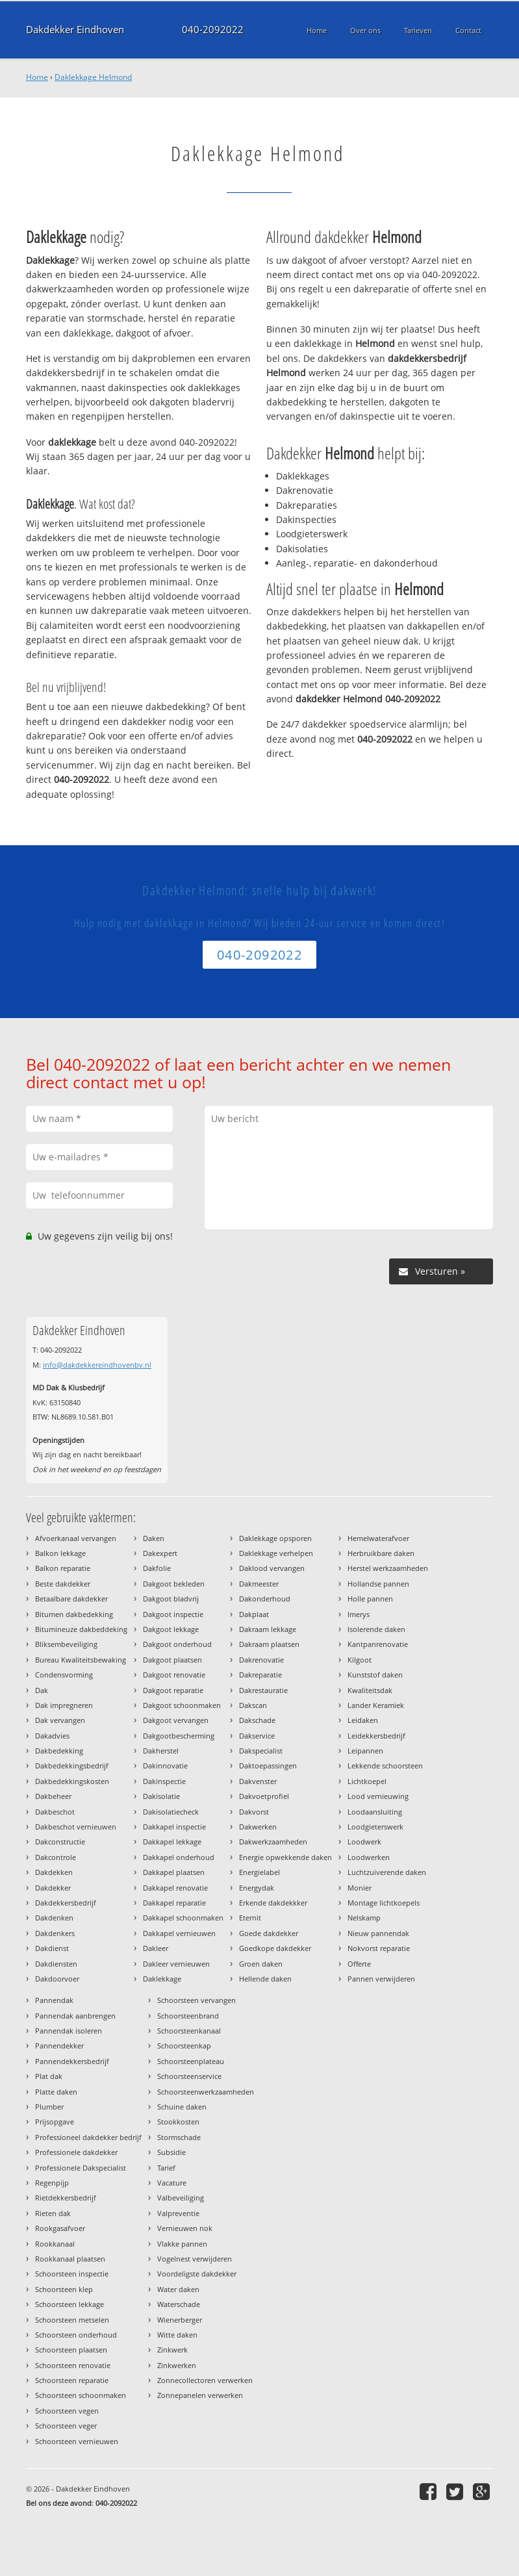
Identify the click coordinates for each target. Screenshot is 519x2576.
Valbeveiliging (180, 2197)
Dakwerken (258, 1826)
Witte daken (177, 2335)
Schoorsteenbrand (188, 2016)
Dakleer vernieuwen (176, 1964)
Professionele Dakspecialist (80, 2168)
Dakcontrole (55, 1857)
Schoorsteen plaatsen (71, 2349)
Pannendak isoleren (68, 2030)
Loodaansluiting (375, 1812)
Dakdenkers (55, 1933)
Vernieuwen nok (184, 2228)
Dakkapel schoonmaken (183, 1917)
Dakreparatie (260, 1674)
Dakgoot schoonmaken (182, 1705)
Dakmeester (259, 1583)
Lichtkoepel (367, 1781)
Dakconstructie (60, 1841)
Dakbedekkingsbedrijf (71, 1765)
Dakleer (155, 1948)
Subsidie (171, 2152)
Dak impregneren (64, 1705)
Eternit (250, 1917)
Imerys (359, 1614)
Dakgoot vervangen (176, 1720)
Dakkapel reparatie (174, 1902)
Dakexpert (160, 1553)
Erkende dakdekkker (273, 1902)
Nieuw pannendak (378, 1933)
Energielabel (259, 1872)
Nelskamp (364, 1917)
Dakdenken (54, 1917)
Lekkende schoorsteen (385, 1765)
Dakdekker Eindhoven (75, 29)
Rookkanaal (55, 2244)
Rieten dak (53, 2213)
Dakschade (257, 1720)
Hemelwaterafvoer (378, 1538)
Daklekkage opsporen (275, 1538)
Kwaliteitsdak (370, 1690)
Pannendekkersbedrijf (72, 2061)
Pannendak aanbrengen (75, 2016)
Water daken (178, 2289)
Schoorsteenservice (189, 2076)
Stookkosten (178, 2121)
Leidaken (363, 1720)
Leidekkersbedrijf (376, 1736)
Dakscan (253, 1705)
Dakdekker (53, 1888)
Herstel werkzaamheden (388, 1568)
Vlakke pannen (182, 2244)
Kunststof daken (375, 1674)
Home (37, 77)
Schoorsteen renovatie (72, 2365)
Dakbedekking (59, 1750)
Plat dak (48, 2076)
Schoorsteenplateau (190, 2061)
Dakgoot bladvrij (171, 1598)
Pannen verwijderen (381, 1978)
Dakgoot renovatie (174, 1674)
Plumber (49, 2106)
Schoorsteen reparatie (71, 2380)
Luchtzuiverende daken (387, 1872)
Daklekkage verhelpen (276, 1553)
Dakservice (257, 1736)
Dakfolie (157, 1568)
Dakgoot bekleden (174, 1583)
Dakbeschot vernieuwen (75, 1826)
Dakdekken (54, 1872)
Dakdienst (52, 1948)
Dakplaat (254, 1614)
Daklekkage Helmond (93, 77)
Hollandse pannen (378, 1583)
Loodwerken (369, 1857)
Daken (153, 1538)
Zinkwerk (172, 2349)
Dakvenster (258, 1781)
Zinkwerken (176, 2365)
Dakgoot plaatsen (172, 1659)
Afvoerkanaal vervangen (75, 1538)
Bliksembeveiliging (66, 1644)
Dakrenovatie (261, 1659)
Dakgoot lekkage (171, 1629)
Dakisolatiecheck (171, 1812)
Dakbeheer (53, 1796)
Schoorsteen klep (64, 2289)
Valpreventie (178, 2213)
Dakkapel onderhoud (178, 1857)
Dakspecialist (261, 1750)
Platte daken (56, 2092)
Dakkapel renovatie (175, 1888)
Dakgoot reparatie (173, 1690)
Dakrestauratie (263, 1690)
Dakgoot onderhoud (177, 1644)
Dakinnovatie (165, 1765)
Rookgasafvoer (60, 2228)
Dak (41, 1690)
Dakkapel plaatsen (174, 1872)
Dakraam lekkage (267, 1629)
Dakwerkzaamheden (273, 1841)
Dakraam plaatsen (269, 1644)
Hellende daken (265, 1978)
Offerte (359, 1964)
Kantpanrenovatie (378, 1644)
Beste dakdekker (62, 1583)
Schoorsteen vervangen (196, 2000)
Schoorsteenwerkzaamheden (205, 2092)
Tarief (166, 2168)
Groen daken (261, 1964)
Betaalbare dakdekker (71, 1598)
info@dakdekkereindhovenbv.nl (97, 1365)
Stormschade (179, 2137)
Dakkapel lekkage (172, 1841)
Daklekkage (162, 1978)
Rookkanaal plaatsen (70, 2259)
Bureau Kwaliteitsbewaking (80, 1659)
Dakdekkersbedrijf (65, 1902)
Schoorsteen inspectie (71, 2273)
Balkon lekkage (60, 1553)
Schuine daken (182, 2106)
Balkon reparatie (62, 1568)
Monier (360, 1888)
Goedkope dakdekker (275, 1948)
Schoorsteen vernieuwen (76, 2441)
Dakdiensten (56, 1964)
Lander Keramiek (376, 1705)
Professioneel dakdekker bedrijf (88, 2137)
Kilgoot (360, 1659)
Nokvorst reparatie (379, 1948)
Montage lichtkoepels (384, 1902)
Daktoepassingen (268, 1765)
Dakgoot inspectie (173, 1614)
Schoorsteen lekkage (69, 2304)
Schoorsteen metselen (72, 2320)
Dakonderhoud (264, 1598)
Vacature (171, 2182)
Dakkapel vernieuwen (179, 1933)
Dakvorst (254, 1812)
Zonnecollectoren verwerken (205, 2380)
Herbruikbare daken (381, 1553)
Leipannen (365, 1750)
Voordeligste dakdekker (196, 2273)
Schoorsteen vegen (67, 2411)
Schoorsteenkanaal (189, 2030)
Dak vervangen (60, 1720)
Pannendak (54, 2000)
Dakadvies (52, 1736)
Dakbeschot (55, 1812)
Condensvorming (64, 1674)
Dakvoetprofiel (264, 1796)
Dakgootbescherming (178, 1736)
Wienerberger (179, 2320)
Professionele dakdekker (76, 2152)
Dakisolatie (161, 1796)
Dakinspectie (164, 1781)
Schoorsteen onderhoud (76, 2335)
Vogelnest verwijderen (194, 2259)
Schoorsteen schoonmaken (80, 2395)
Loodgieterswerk (375, 1826)
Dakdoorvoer (57, 1978)
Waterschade (178, 2304)
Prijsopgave (54, 2121)
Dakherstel (161, 1750)
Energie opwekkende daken (285, 1857)
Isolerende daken (376, 1629)
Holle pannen (370, 1598)
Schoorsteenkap (184, 2045)
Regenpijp (52, 2182)
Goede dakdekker (268, 1933)
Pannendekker (59, 2045)
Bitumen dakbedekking (74, 1614)
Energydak (256, 1888)
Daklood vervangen (272, 1568)
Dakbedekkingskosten (72, 1781)
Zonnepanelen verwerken (200, 2395)
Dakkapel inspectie (174, 1826)
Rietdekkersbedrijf (65, 2197)
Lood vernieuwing (378, 1796)
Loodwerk (364, 1841)
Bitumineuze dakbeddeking (81, 1629)
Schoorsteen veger (66, 2425)
